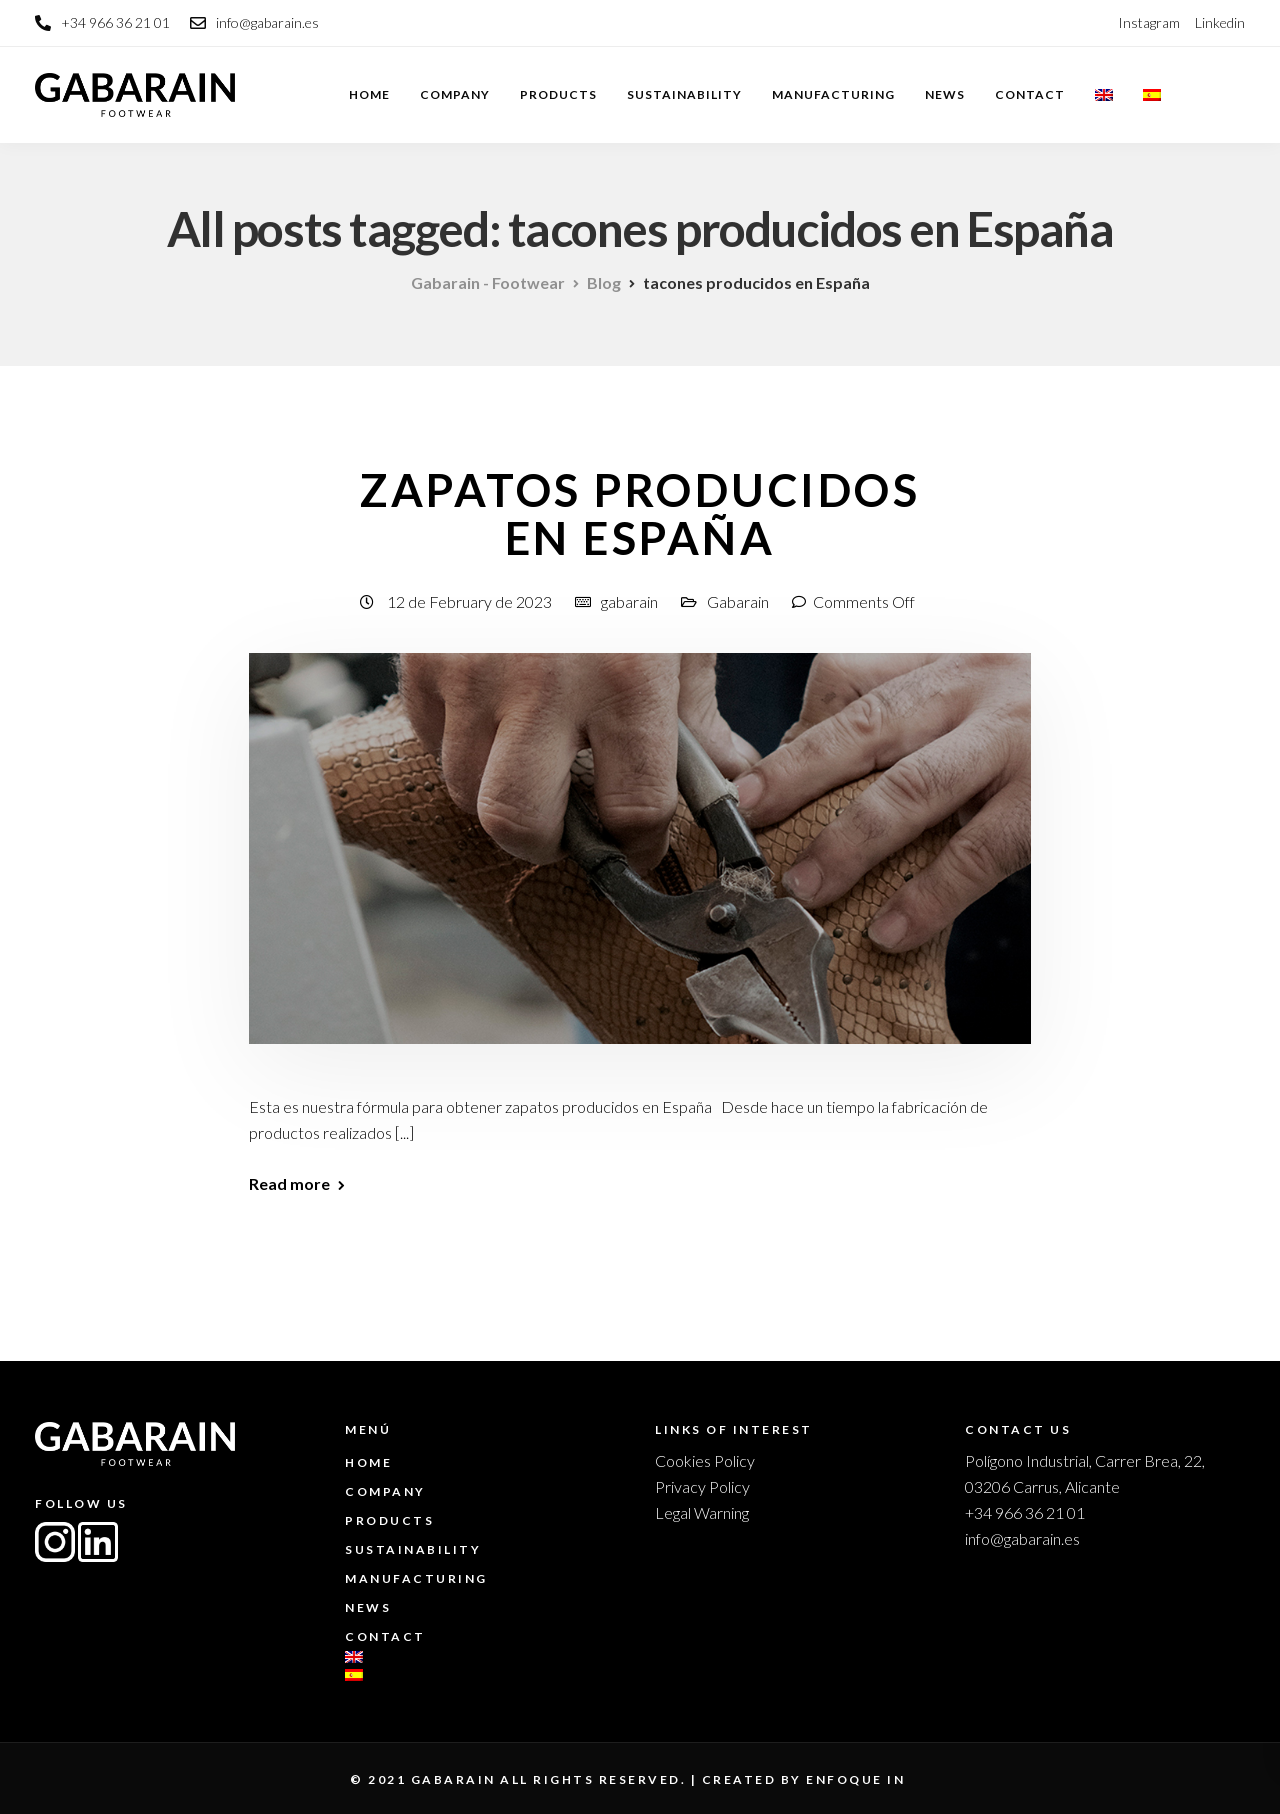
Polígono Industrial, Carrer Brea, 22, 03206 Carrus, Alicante (1085, 1473)
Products (558, 94)
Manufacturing (833, 94)
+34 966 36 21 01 (1025, 1512)
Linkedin (1220, 22)
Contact (1030, 94)
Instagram (1149, 22)
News (945, 94)
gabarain (629, 601)
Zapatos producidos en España (640, 514)
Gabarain (738, 601)
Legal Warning (702, 1512)
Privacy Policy (702, 1486)
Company (455, 94)
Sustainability (684, 94)
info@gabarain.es (1022, 1538)
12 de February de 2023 (471, 601)
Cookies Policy (705, 1460)
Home (369, 94)
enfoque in (855, 1779)
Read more (289, 1184)
